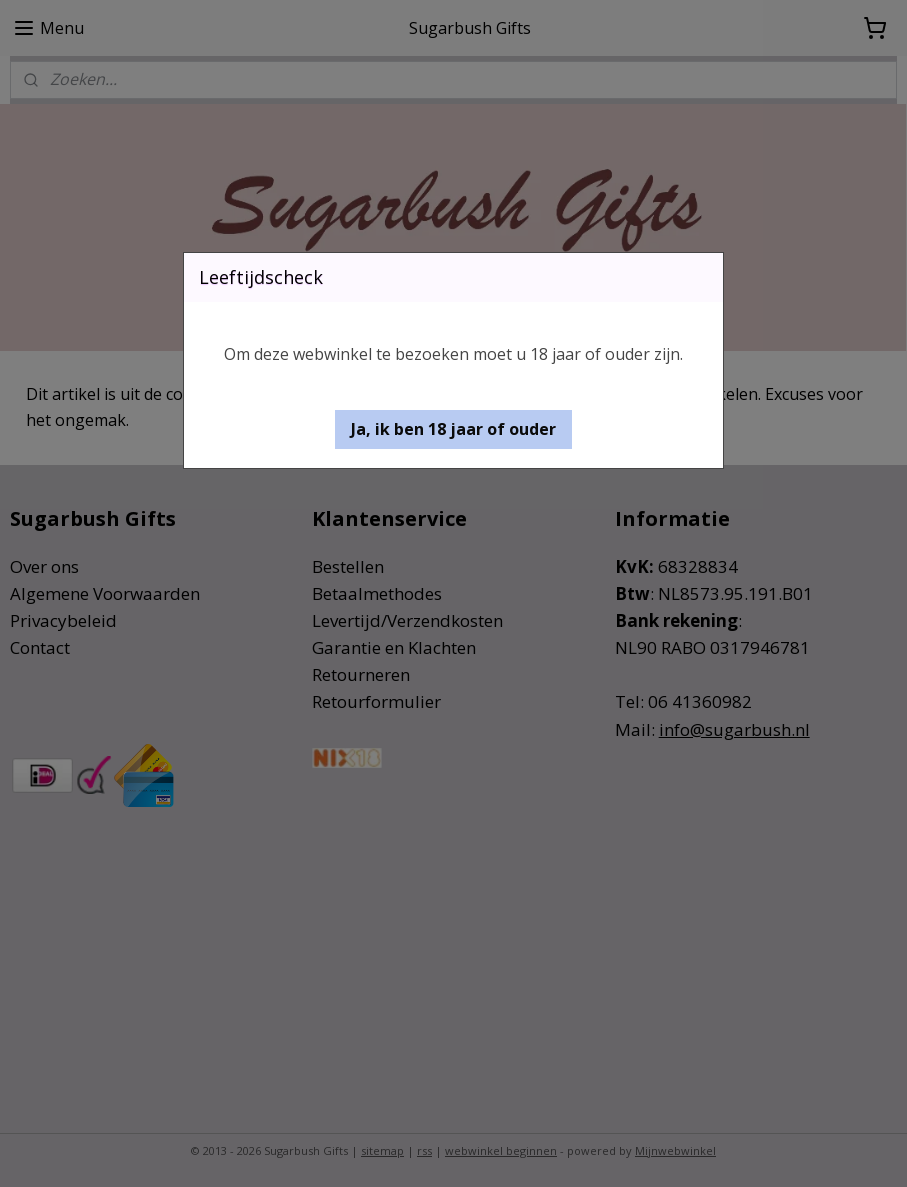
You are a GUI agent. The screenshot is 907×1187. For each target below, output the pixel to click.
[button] (453, 429)
